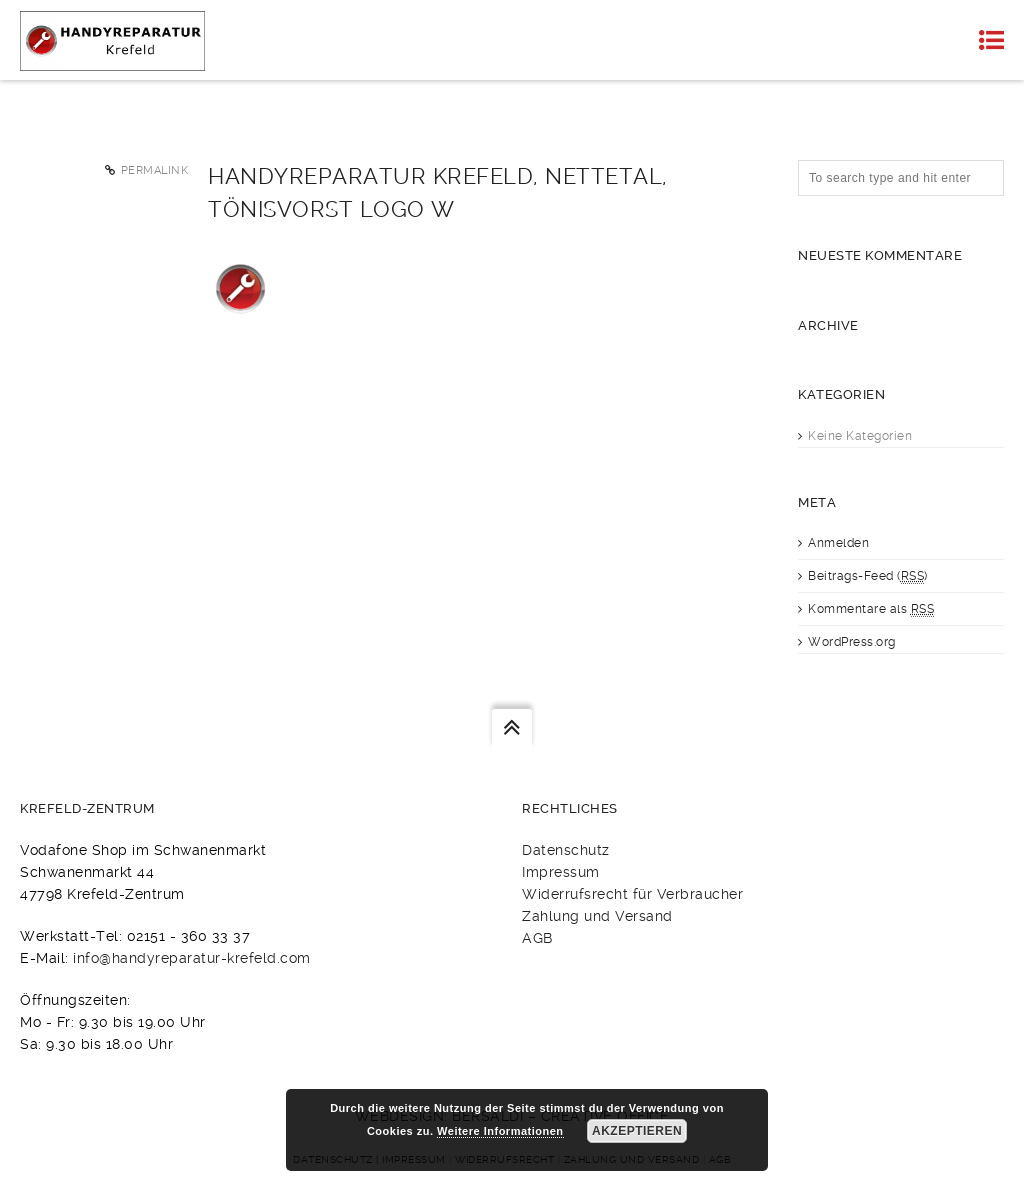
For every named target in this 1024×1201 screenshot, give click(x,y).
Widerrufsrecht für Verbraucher (632, 894)
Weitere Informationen (500, 1131)
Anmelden (838, 543)
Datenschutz (566, 850)
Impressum (561, 872)
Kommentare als (871, 609)
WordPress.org (852, 642)
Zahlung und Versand (597, 916)
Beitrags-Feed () (868, 576)
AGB (537, 938)
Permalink (155, 170)
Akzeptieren (637, 1131)
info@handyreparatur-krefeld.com (192, 958)
